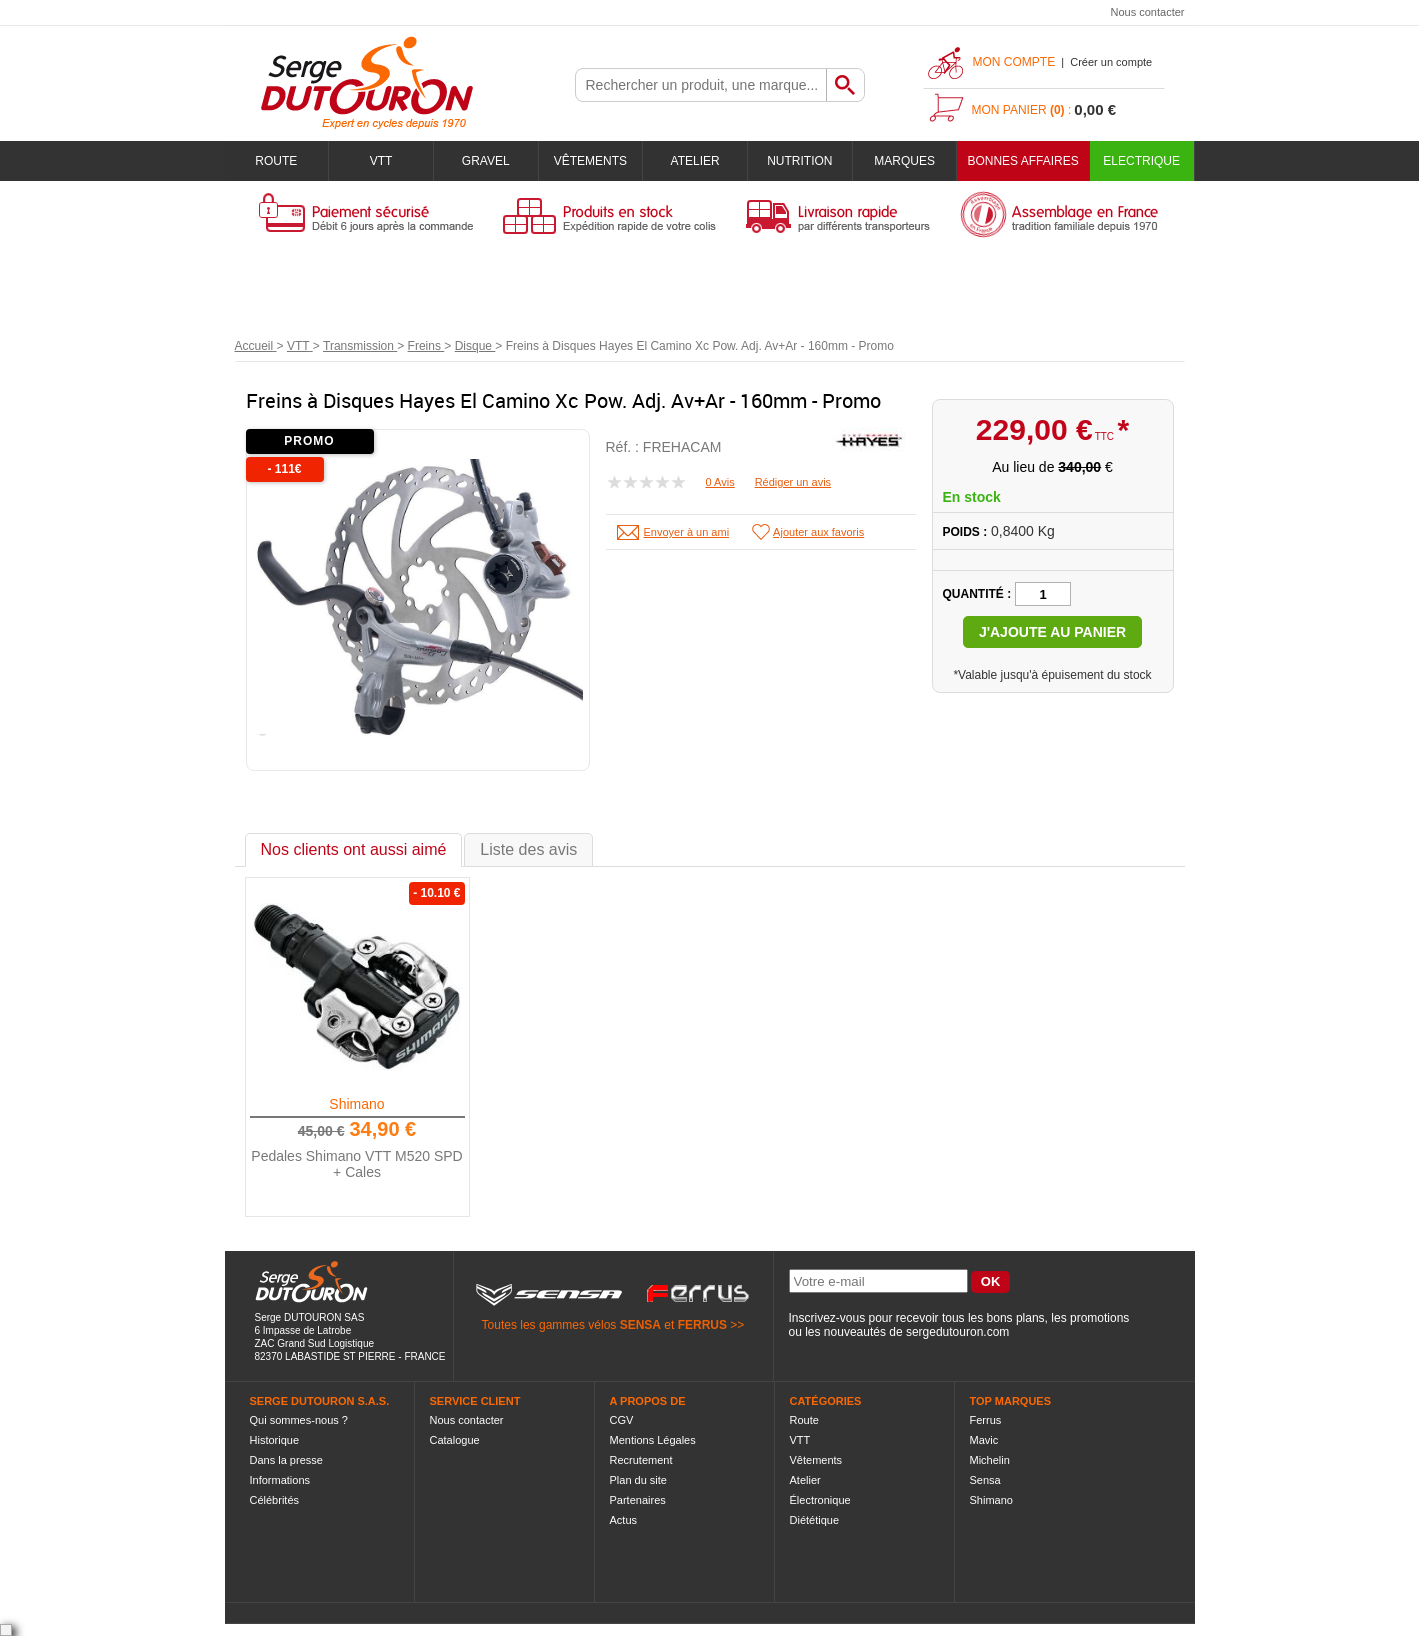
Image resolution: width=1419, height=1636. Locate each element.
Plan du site (638, 1480)
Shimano (356, 1104)
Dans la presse (286, 1460)
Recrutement (641, 1460)
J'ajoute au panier (1052, 632)
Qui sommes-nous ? (299, 1420)
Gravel (486, 161)
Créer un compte (1111, 62)
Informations (280, 1480)
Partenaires (638, 1500)
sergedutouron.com (957, 1332)
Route (276, 161)
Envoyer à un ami (687, 532)
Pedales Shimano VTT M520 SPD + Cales (356, 1164)
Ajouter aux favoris (818, 532)
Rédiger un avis (793, 482)
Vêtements (590, 161)
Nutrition (799, 161)
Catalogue (455, 1440)
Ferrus (986, 1420)
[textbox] (701, 85)
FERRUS (702, 1325)
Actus (624, 1520)
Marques (904, 161)
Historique (275, 1440)
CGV (622, 1420)
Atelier (695, 161)
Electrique (1141, 161)
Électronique (820, 1500)
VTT (381, 161)
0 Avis (720, 482)
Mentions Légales (653, 1440)
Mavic (984, 1440)
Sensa (985, 1480)
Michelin (990, 1460)
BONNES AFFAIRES (1022, 161)
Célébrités (275, 1500)
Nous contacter (1148, 12)
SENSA (640, 1325)
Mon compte (1014, 62)
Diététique (815, 1520)
